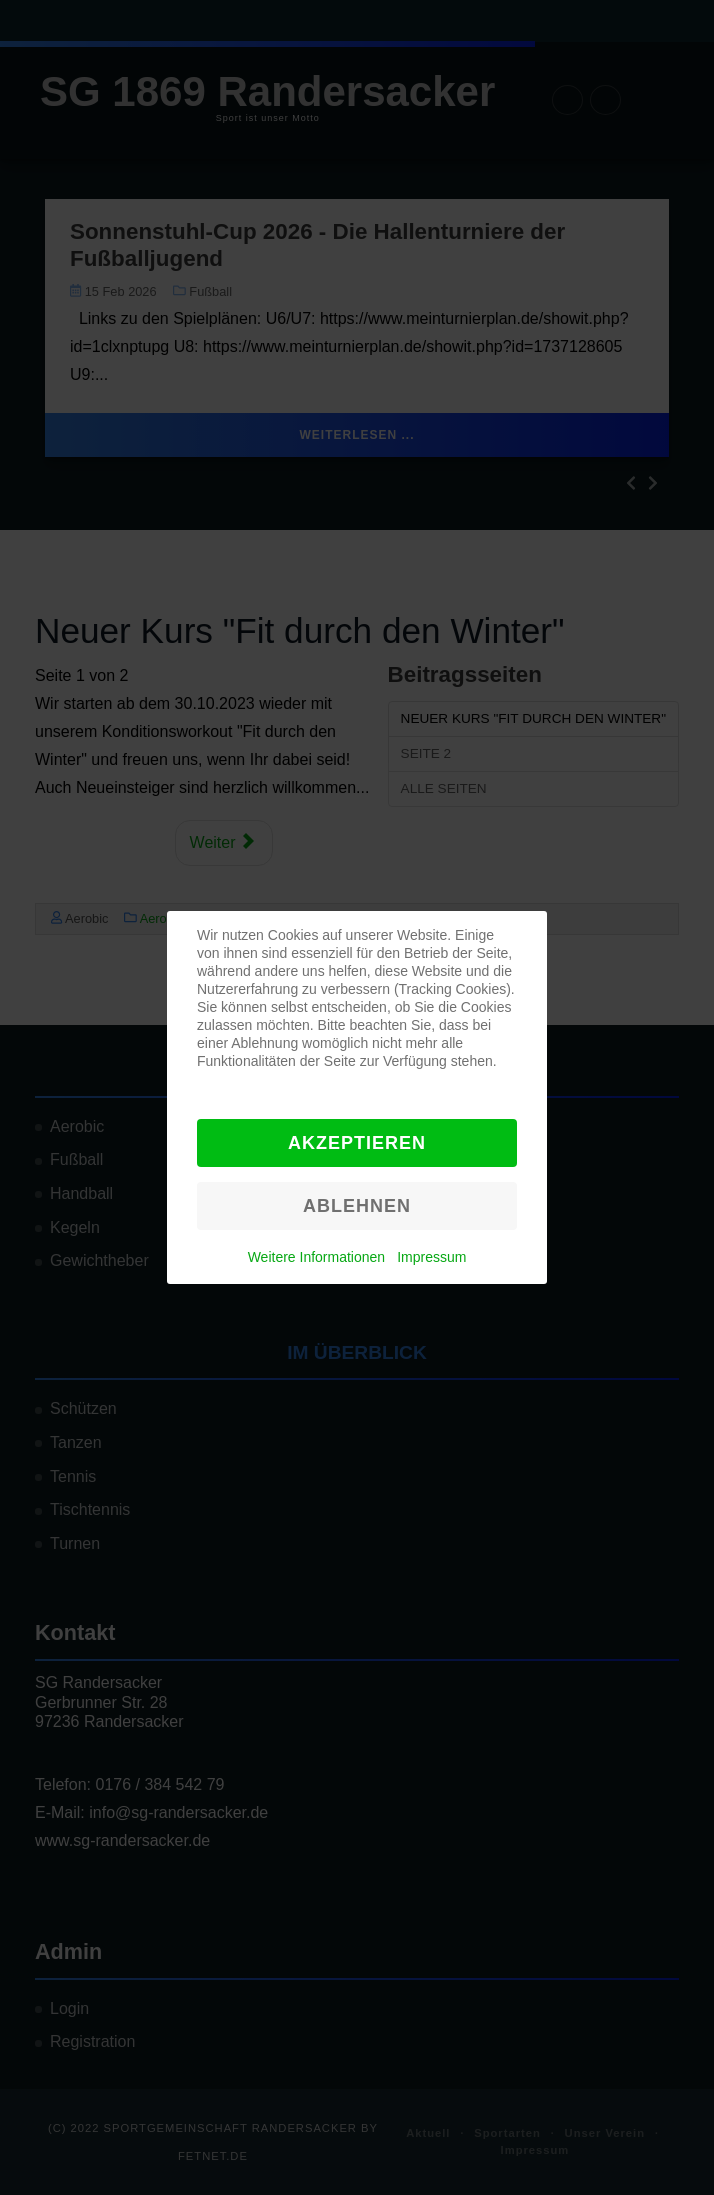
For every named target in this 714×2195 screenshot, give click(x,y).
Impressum (431, 1257)
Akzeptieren (357, 1143)
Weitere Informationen (316, 1257)
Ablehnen (357, 1206)
